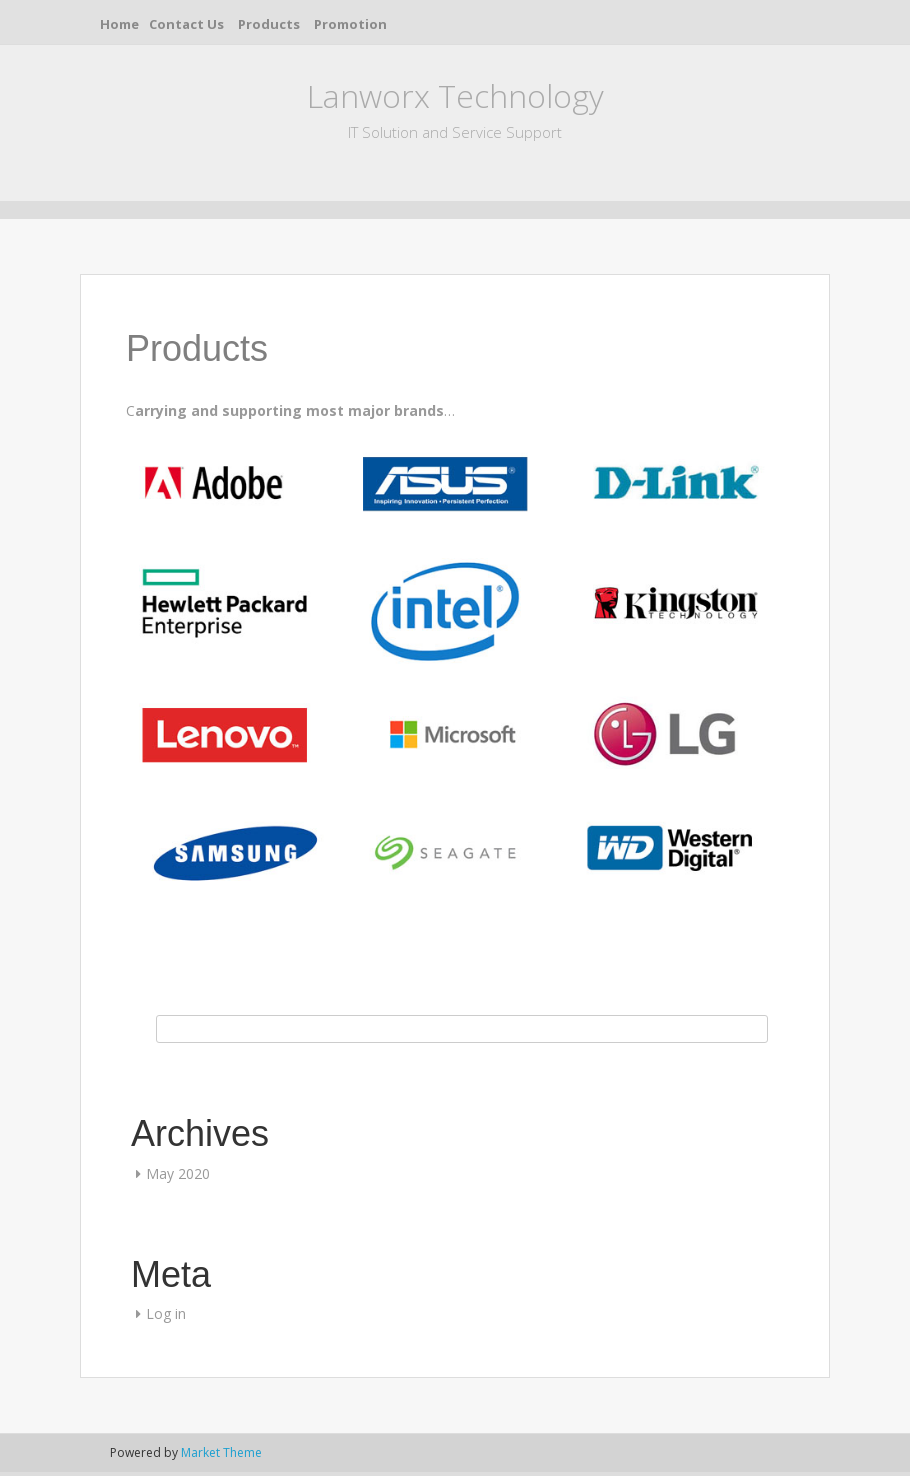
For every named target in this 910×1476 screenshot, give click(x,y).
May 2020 (178, 1173)
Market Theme (221, 1452)
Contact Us (186, 24)
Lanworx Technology (455, 95)
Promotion (350, 24)
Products (269, 24)
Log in (166, 1313)
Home (119, 24)
